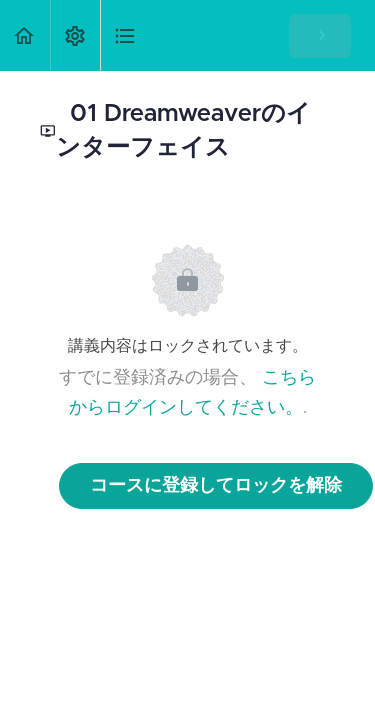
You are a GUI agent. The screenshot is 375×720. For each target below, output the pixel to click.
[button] (25, 35)
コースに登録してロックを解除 (216, 486)
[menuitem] (75, 35)
